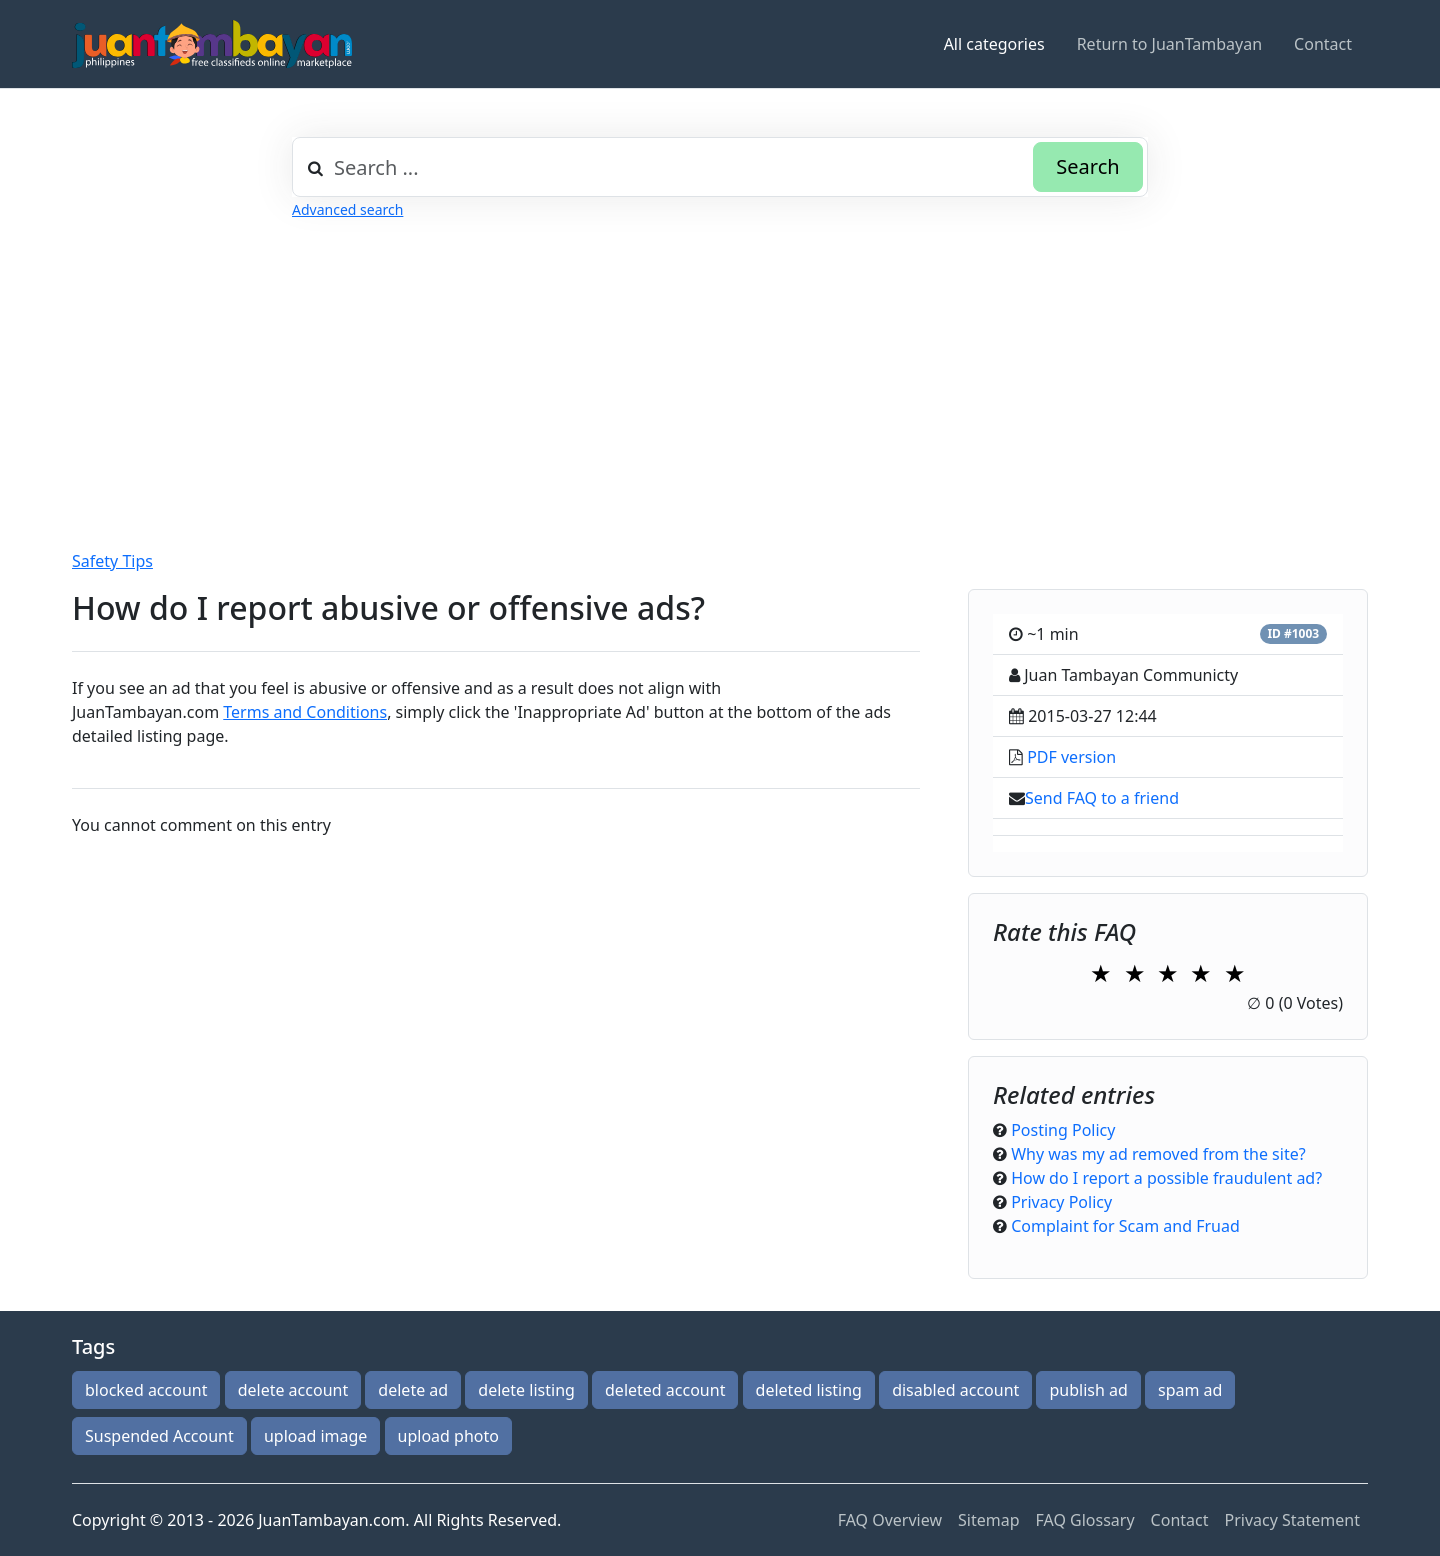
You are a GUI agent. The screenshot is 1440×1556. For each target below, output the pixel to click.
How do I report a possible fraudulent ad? (1166, 1178)
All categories (994, 44)
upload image (315, 1436)
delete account (293, 1390)
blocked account (146, 1390)
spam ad (1190, 1390)
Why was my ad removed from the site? (1158, 1154)
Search (1087, 166)
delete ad (413, 1390)
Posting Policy (1063, 1130)
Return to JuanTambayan (1169, 44)
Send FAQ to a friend (1102, 798)
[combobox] (720, 167)
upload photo (448, 1436)
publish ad (1088, 1390)
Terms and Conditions (305, 712)
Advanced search (347, 209)
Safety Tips (112, 561)
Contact (1323, 44)
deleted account (665, 1390)
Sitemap (989, 1520)
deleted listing (809, 1390)
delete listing (526, 1390)
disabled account (955, 1390)
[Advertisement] (672, 361)
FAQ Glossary (1085, 1520)
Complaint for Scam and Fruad (1125, 1226)
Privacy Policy (1061, 1202)
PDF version (1071, 757)
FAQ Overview (890, 1520)
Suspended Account (159, 1436)
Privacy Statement (1292, 1520)
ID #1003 (1293, 633)
